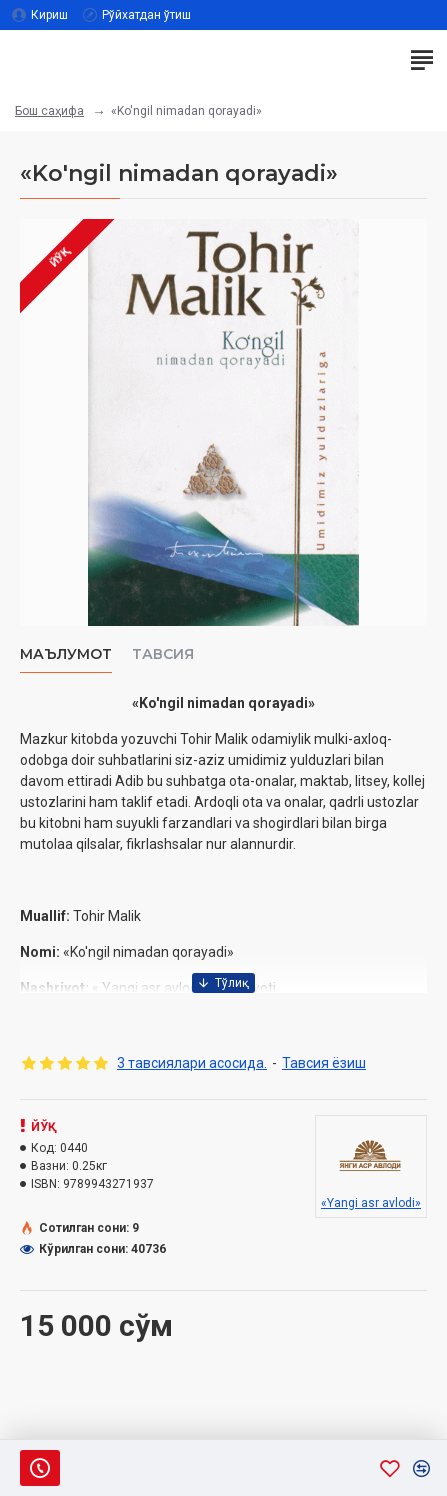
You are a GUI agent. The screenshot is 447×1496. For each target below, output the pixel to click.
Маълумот (66, 654)
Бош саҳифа (49, 111)
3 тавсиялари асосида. (192, 1063)
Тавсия (163, 654)
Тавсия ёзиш (324, 1063)
